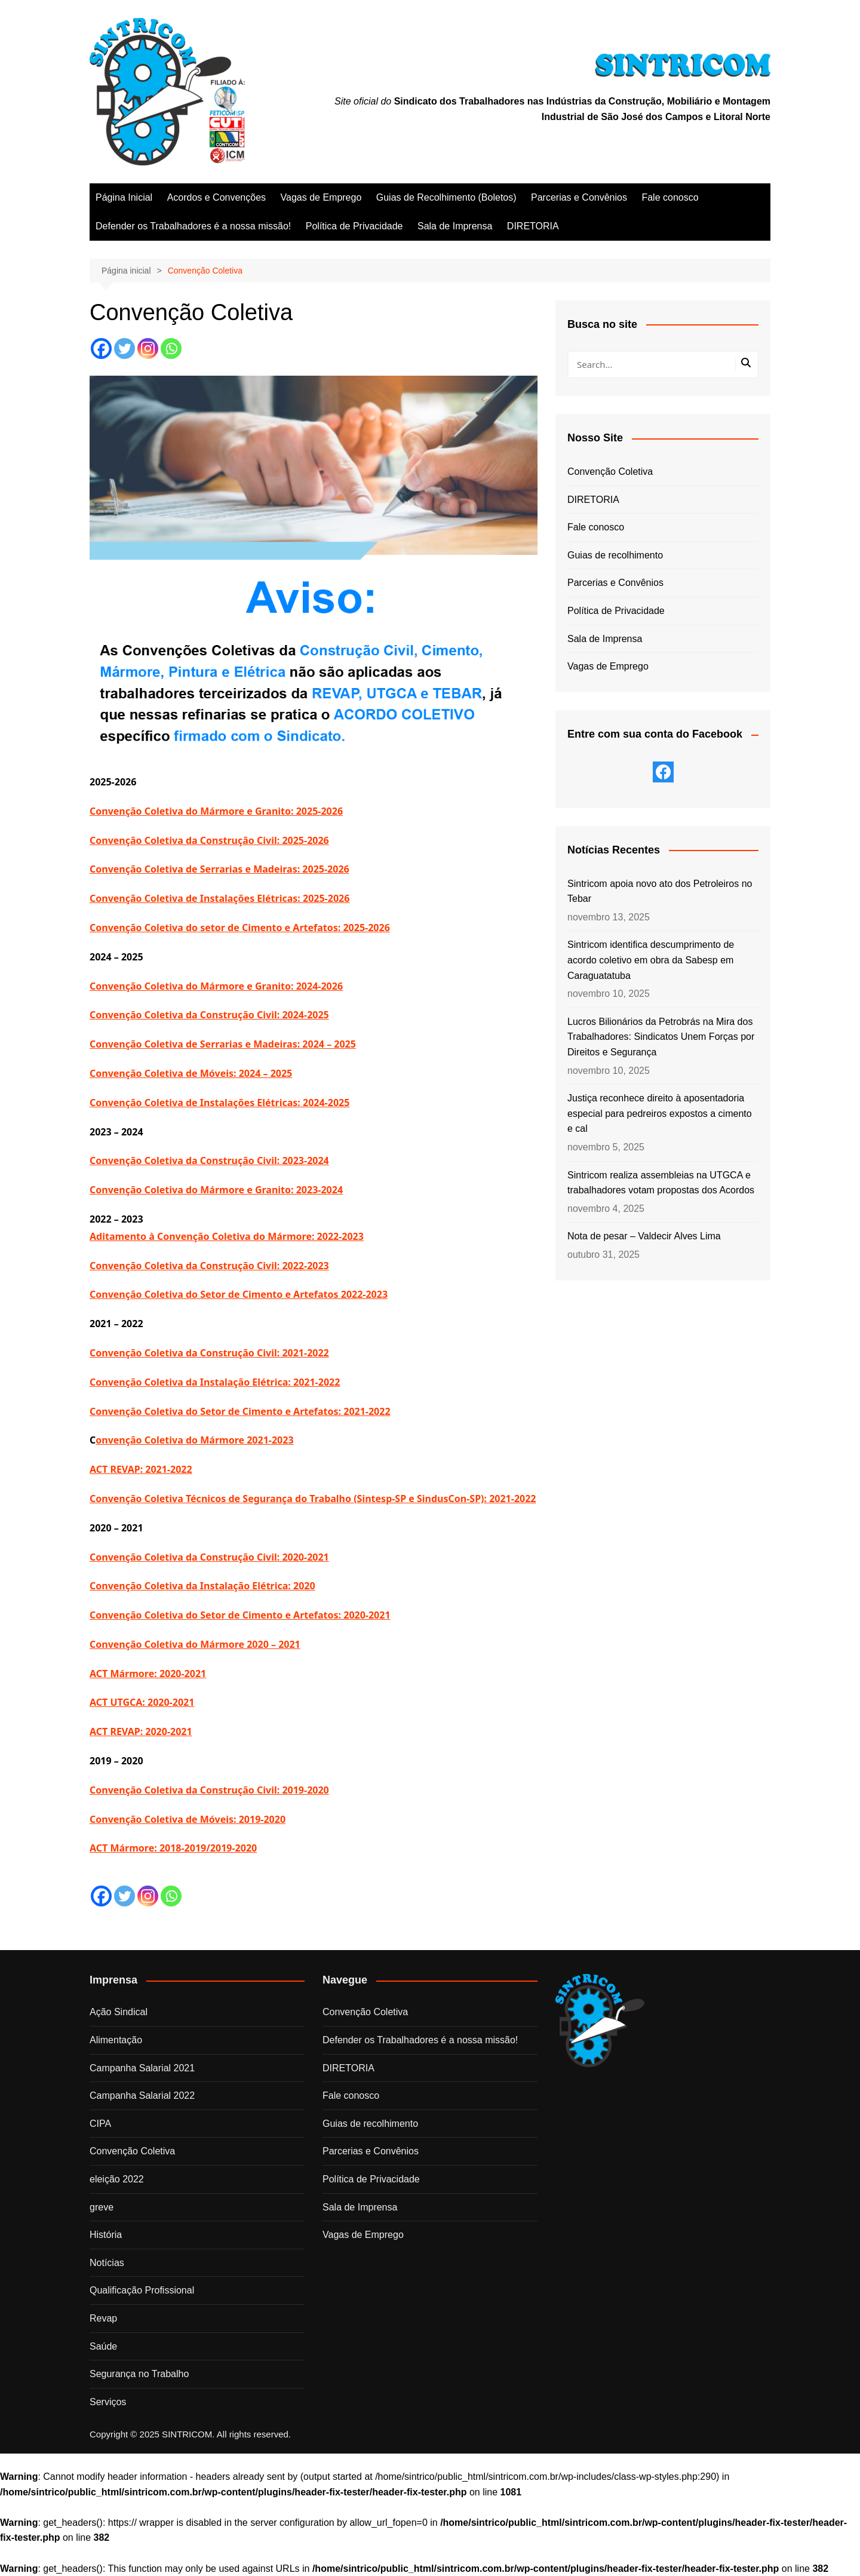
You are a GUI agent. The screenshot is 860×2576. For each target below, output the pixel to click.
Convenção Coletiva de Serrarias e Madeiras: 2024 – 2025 (223, 1044)
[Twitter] (124, 348)
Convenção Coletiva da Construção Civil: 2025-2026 (209, 840)
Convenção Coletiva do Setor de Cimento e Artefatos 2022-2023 (239, 1294)
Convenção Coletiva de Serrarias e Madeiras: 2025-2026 (219, 869)
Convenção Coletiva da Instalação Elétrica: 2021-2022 (215, 1382)
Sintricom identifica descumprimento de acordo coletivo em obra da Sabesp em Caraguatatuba (650, 959)
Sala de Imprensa (454, 226)
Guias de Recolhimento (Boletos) (446, 197)
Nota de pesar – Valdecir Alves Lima (644, 1236)
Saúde (103, 2346)
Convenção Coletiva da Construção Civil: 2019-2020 (209, 1790)
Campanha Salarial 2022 (142, 2095)
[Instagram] (147, 348)
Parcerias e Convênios (579, 197)
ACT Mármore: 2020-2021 (148, 1673)
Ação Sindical (119, 2012)
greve (101, 2207)
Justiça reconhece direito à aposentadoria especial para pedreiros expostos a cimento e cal (659, 1113)
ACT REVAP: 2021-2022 (141, 1469)
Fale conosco (669, 197)
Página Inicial (124, 197)
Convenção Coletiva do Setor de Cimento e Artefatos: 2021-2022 (240, 1411)
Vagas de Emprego (321, 197)
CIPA (100, 2123)
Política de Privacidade (354, 226)
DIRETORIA (533, 226)
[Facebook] (101, 348)
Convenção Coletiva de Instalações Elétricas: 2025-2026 (219, 898)
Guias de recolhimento (615, 555)
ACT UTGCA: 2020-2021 (142, 1702)
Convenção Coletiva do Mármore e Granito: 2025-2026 (216, 811)
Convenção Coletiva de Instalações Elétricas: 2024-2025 (219, 1102)
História (106, 2235)
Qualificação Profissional (142, 2290)
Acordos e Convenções (216, 197)
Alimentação (116, 2040)
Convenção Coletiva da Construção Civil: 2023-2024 (209, 1160)
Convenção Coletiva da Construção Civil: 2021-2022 (209, 1352)
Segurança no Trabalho (139, 2374)
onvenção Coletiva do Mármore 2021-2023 (194, 1440)
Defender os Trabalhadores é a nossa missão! (193, 226)
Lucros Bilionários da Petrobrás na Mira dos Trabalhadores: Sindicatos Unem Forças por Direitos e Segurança (660, 1037)
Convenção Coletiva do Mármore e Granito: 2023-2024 (216, 1189)
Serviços (108, 2402)
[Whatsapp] (171, 348)
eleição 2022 (117, 2179)
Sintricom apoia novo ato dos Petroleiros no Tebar (659, 891)
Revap (103, 2318)
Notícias (107, 2263)
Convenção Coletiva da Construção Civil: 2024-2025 (209, 1014)
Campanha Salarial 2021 (142, 2068)
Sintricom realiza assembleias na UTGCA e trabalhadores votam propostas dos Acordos (660, 1183)
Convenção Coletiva (610, 471)
